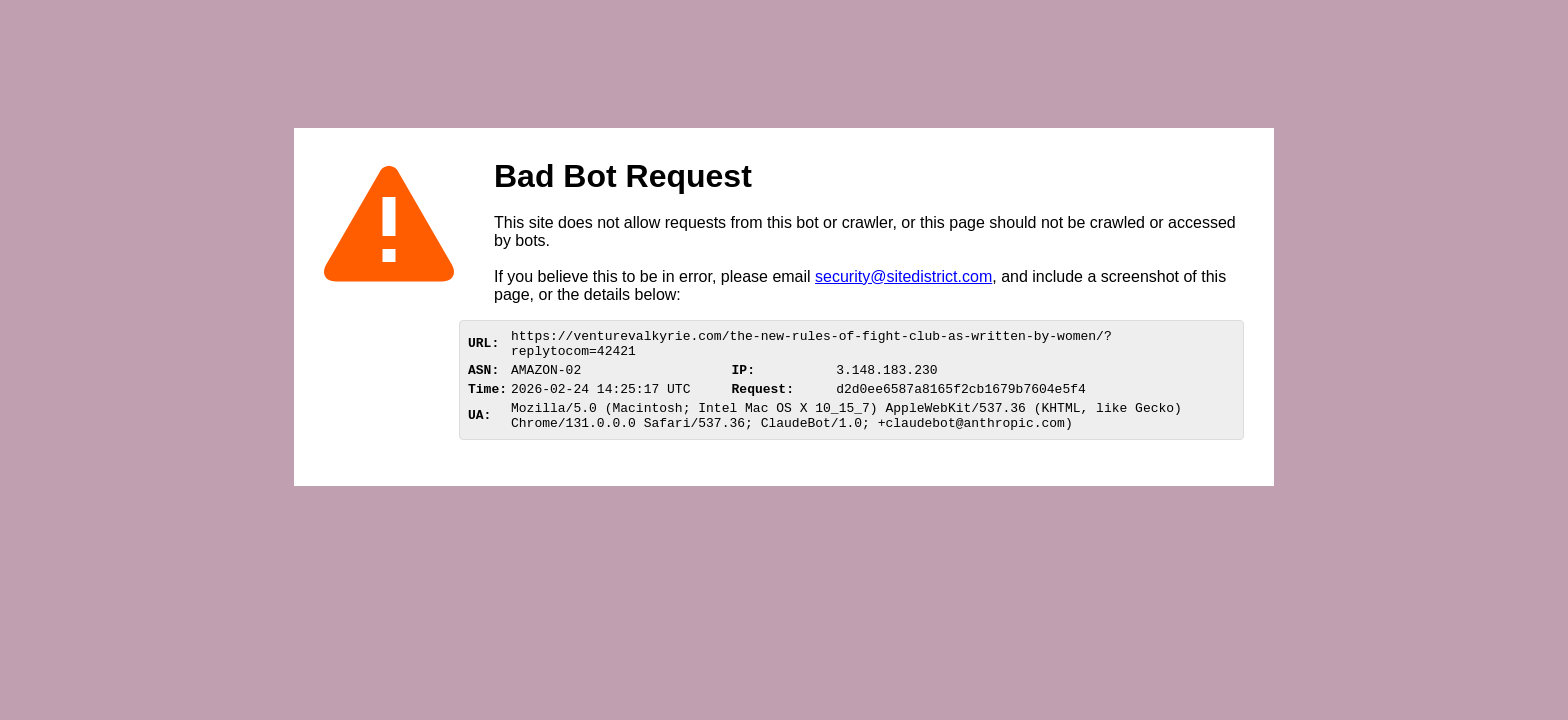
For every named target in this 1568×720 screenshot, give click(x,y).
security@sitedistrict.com (903, 276)
